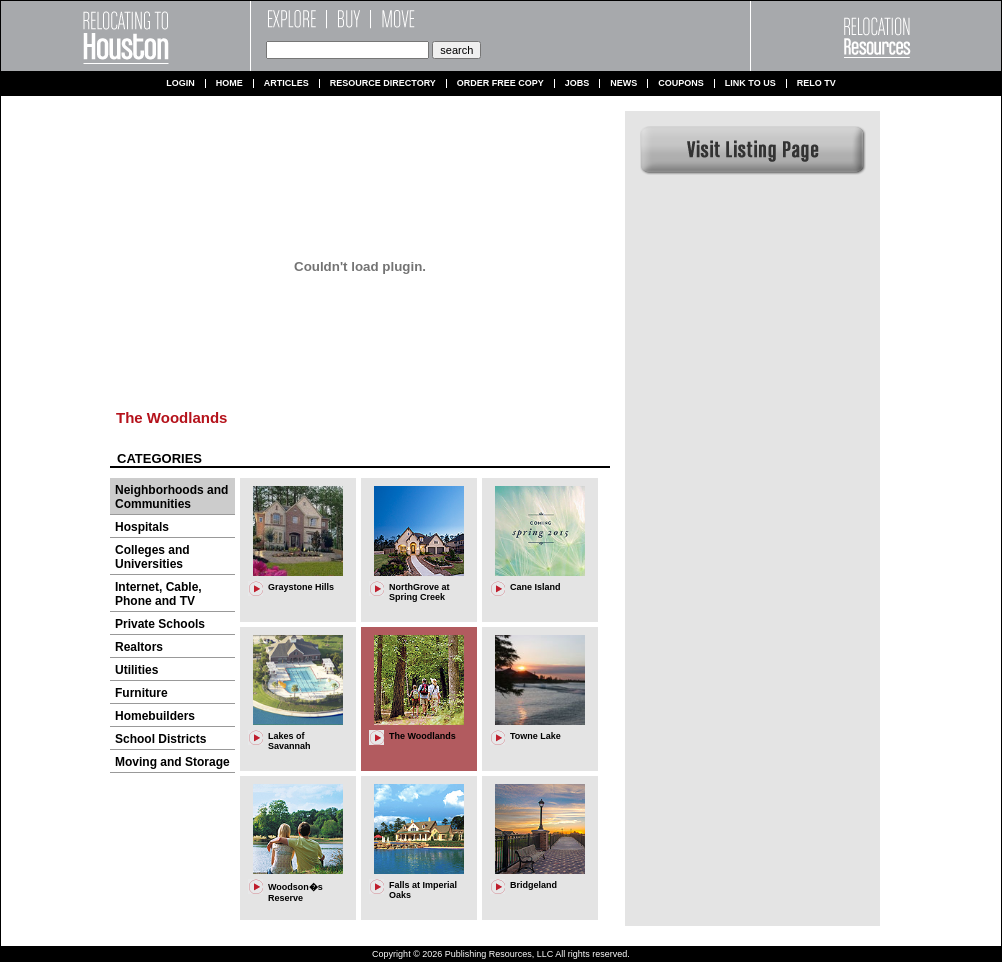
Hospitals (142, 527)
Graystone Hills (301, 587)
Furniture (141, 693)
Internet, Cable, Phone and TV (158, 594)
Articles (286, 83)
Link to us (750, 83)
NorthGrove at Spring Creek (419, 592)
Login (180, 83)
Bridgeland (533, 885)
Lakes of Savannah (289, 741)
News (623, 83)
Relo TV (816, 83)
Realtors (139, 647)
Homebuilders (155, 716)
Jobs (577, 83)
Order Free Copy (500, 83)
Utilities (136, 670)
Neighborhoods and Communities (171, 497)
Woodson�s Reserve (295, 892)
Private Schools (160, 624)
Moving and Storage (172, 762)
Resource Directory (383, 83)
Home (229, 83)
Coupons (681, 83)
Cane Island (535, 587)
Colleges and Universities (152, 557)
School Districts (160, 739)
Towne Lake (535, 736)
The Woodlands (171, 417)
